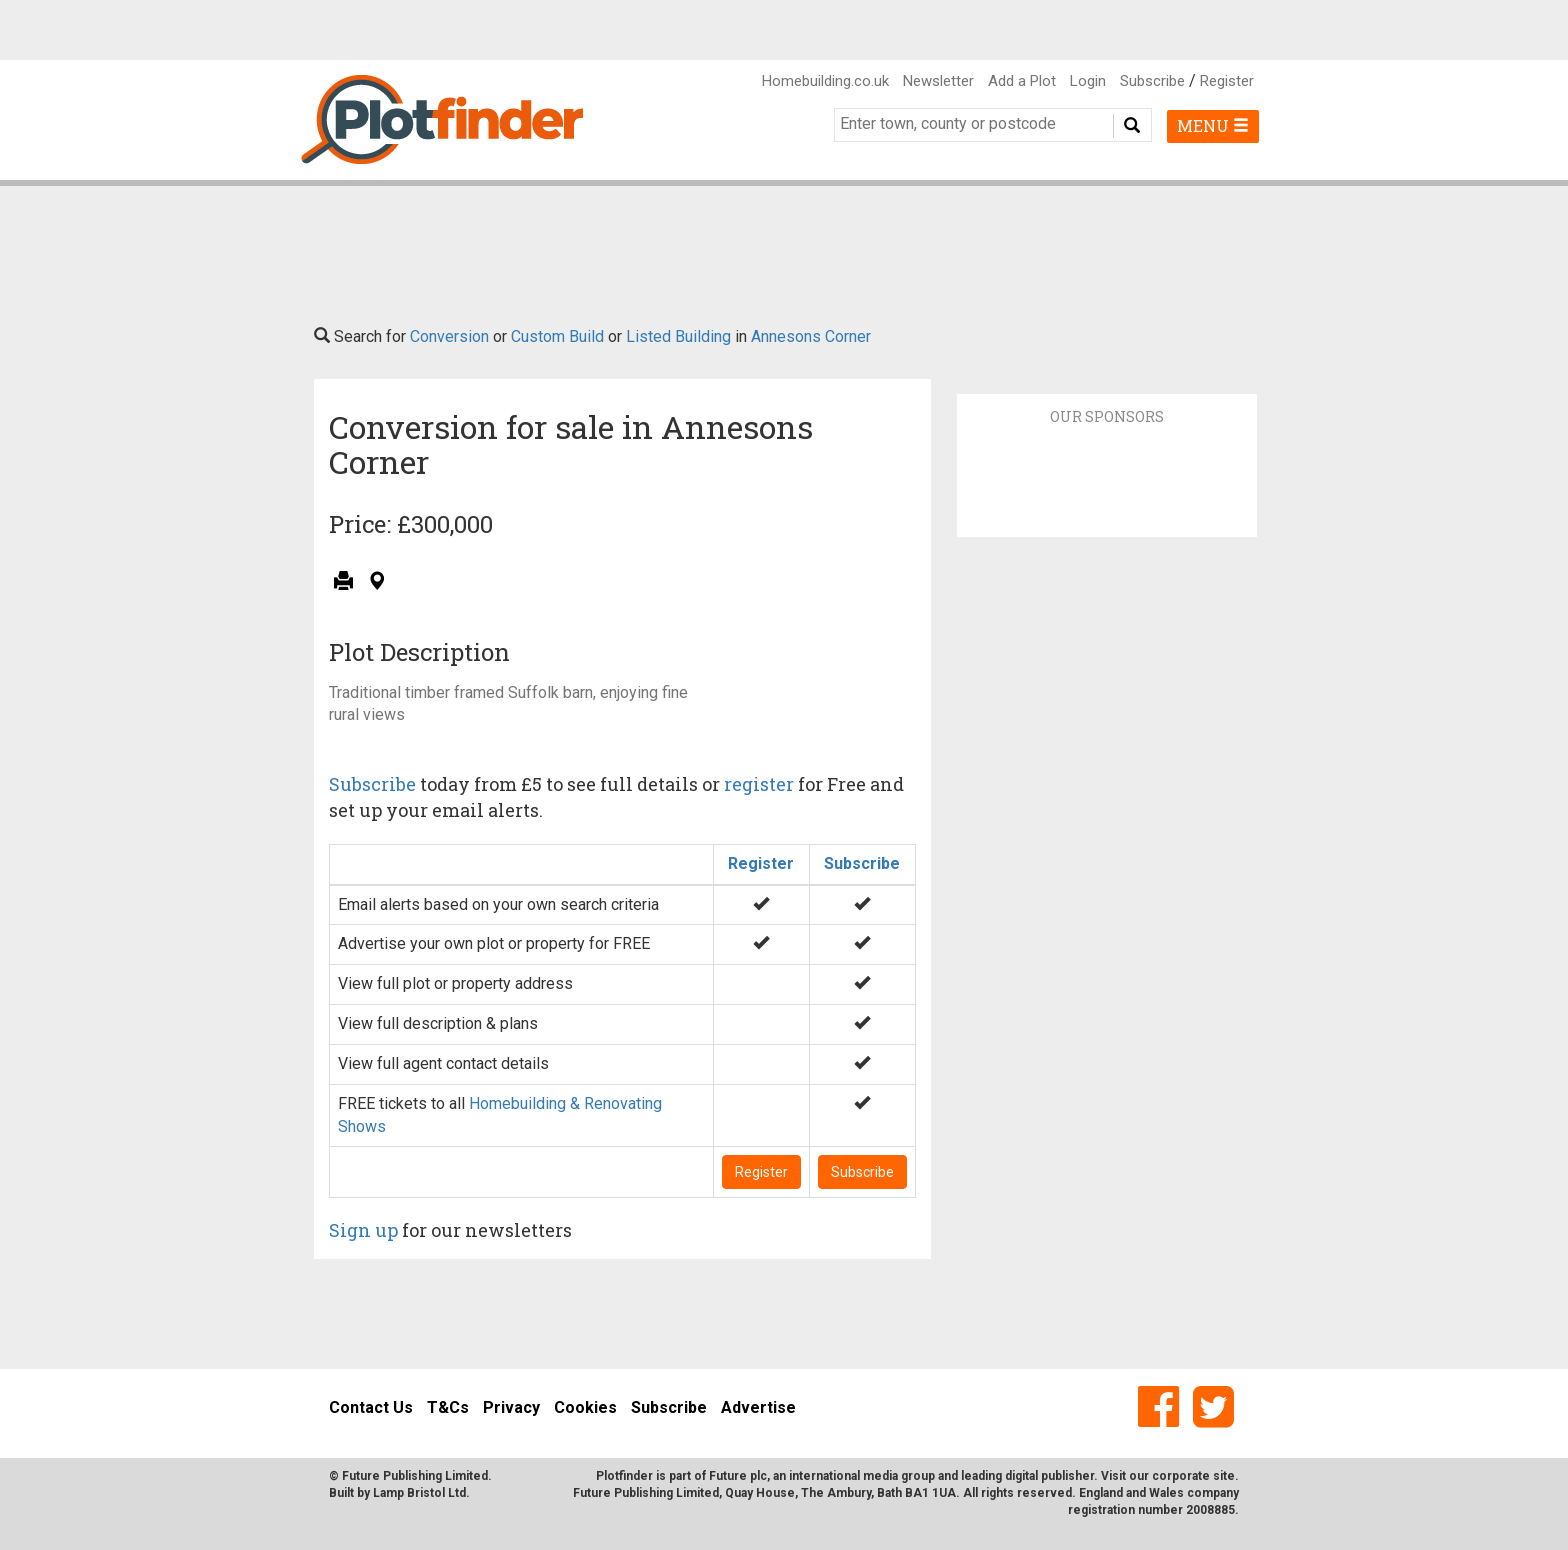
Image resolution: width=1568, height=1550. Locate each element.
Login (1088, 81)
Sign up (363, 1230)
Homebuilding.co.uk (825, 81)
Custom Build (557, 336)
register (759, 784)
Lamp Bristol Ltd (419, 1493)
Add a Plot (1022, 81)
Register (1227, 81)
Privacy (511, 1407)
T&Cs (448, 1407)
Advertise (758, 1407)
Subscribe (1152, 81)
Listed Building (678, 336)
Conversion (449, 336)
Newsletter (938, 81)
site (1224, 1476)
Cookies (585, 1407)
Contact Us (371, 1407)
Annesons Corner (811, 336)
